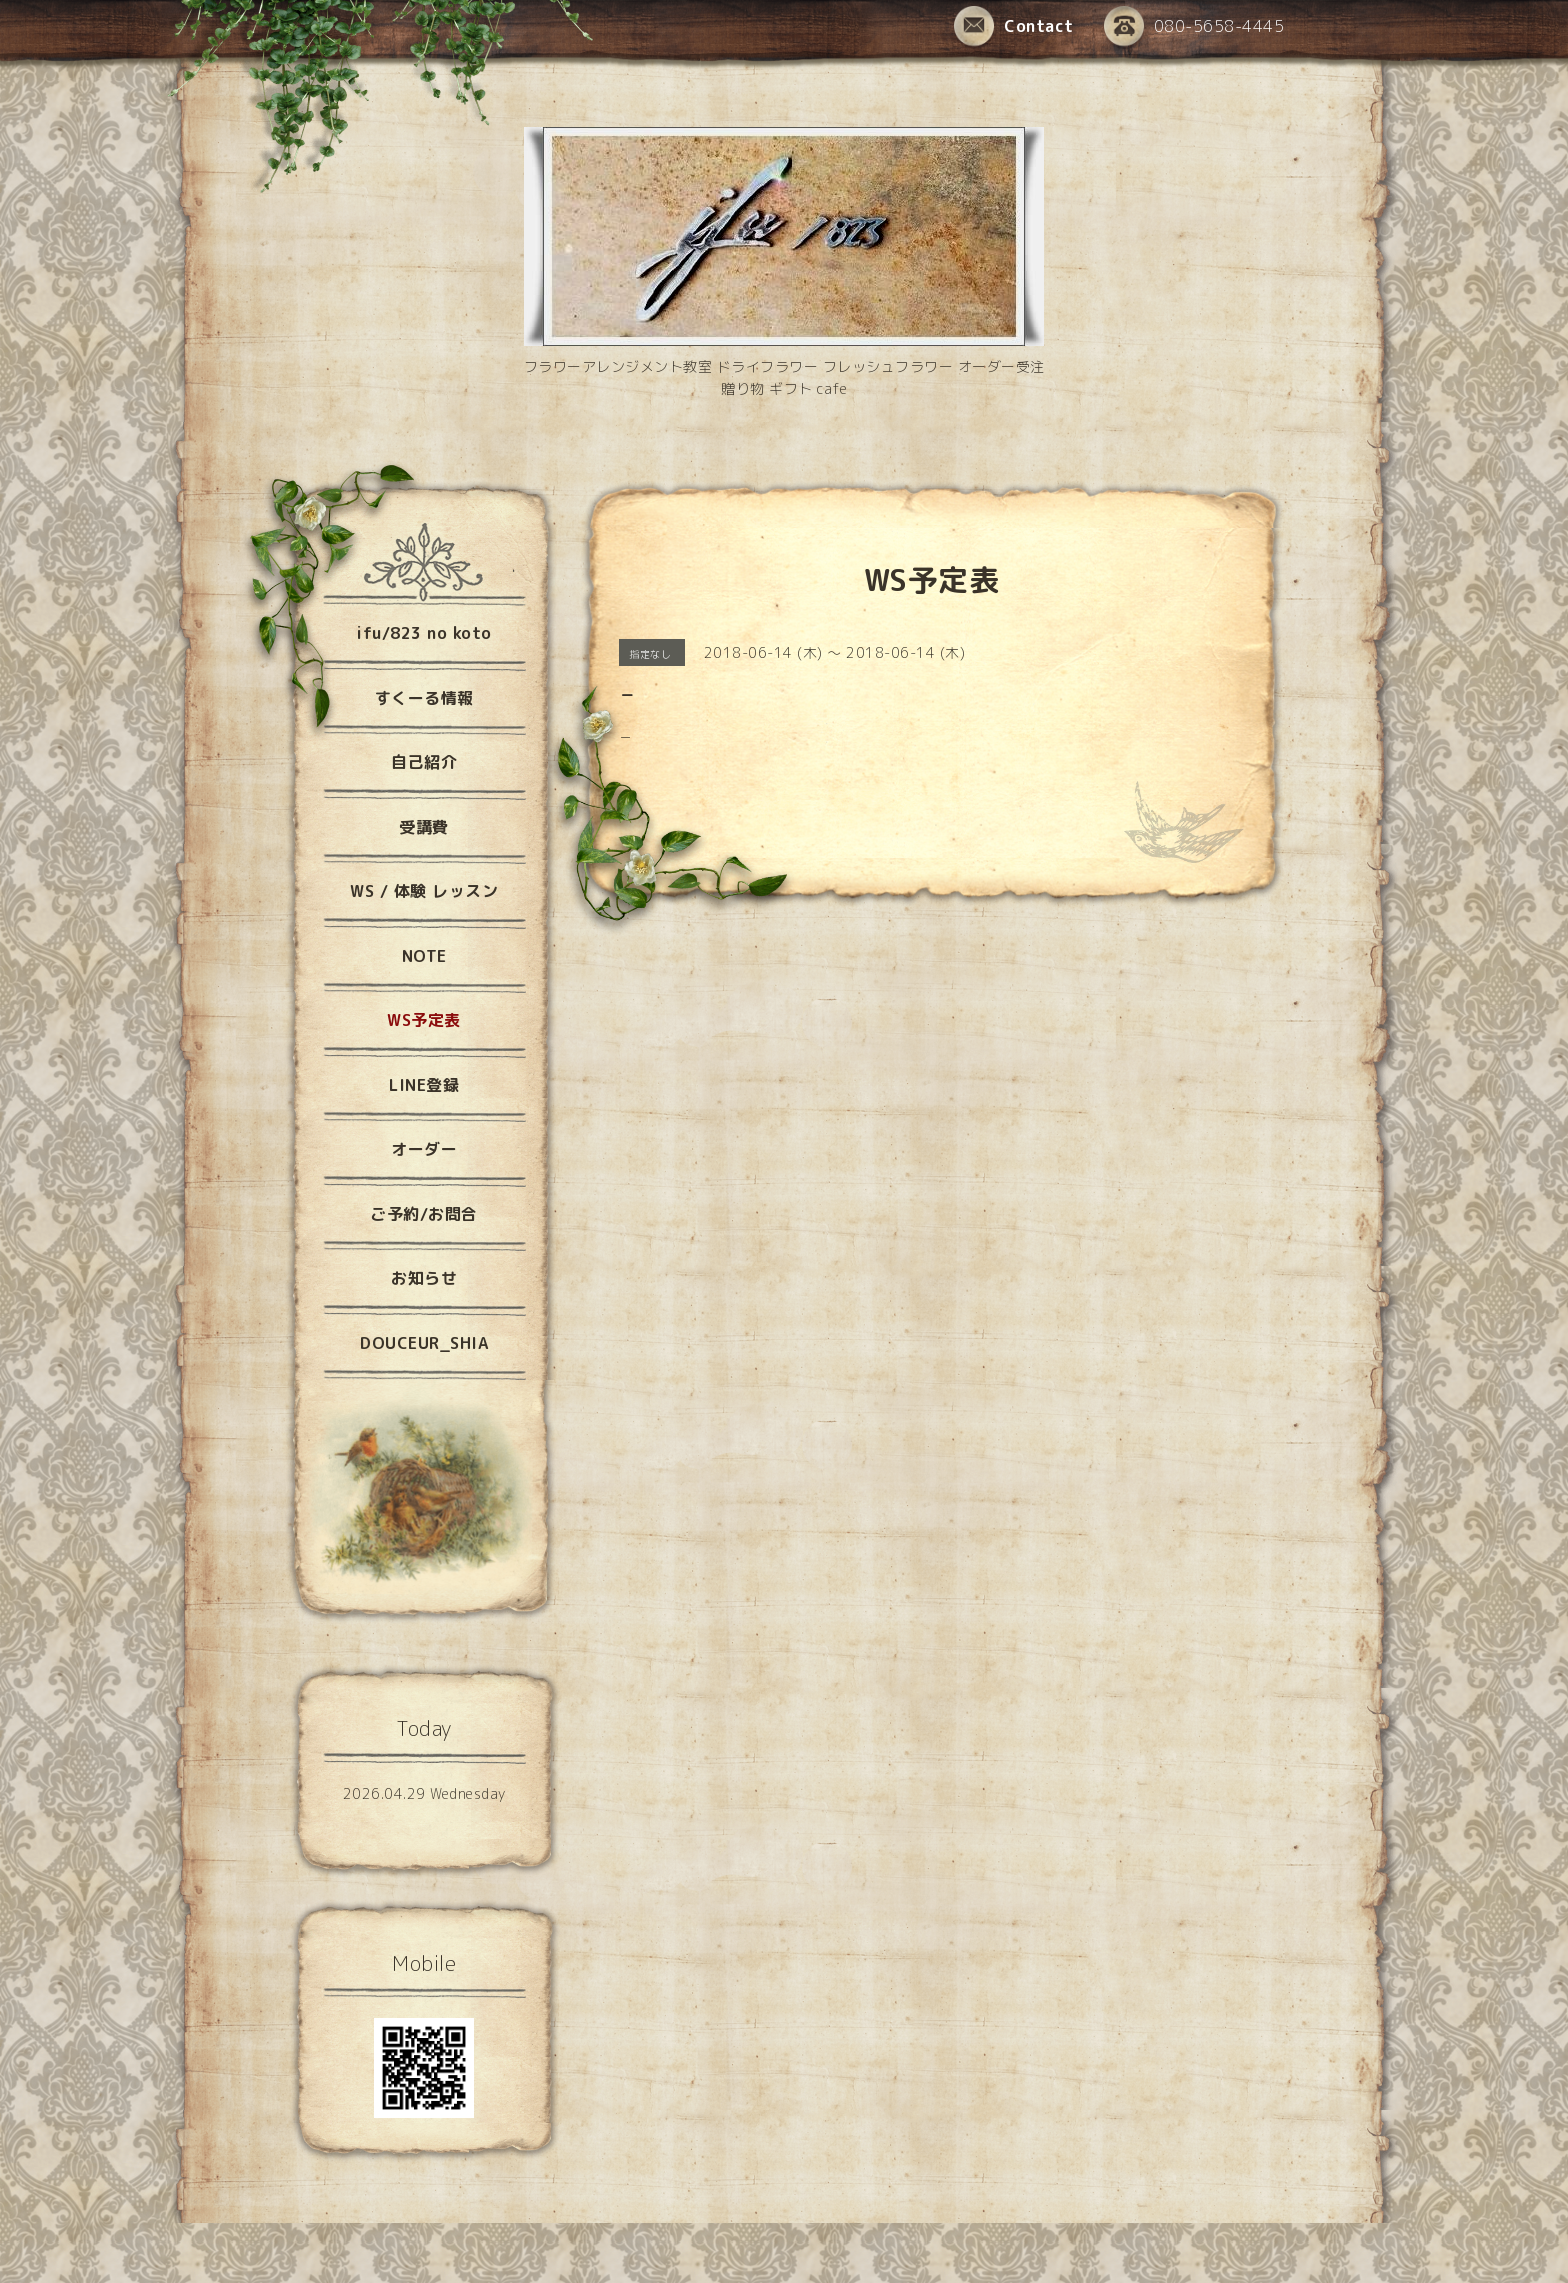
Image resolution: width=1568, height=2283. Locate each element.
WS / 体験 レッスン (424, 891)
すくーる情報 (424, 698)
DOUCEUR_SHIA (424, 1343)
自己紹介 (424, 762)
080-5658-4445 (1194, 27)
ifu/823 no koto (424, 633)
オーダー (424, 1149)
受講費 (424, 827)
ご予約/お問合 (424, 1214)
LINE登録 (424, 1085)
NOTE (424, 956)
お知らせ (424, 1278)
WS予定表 (424, 1020)
